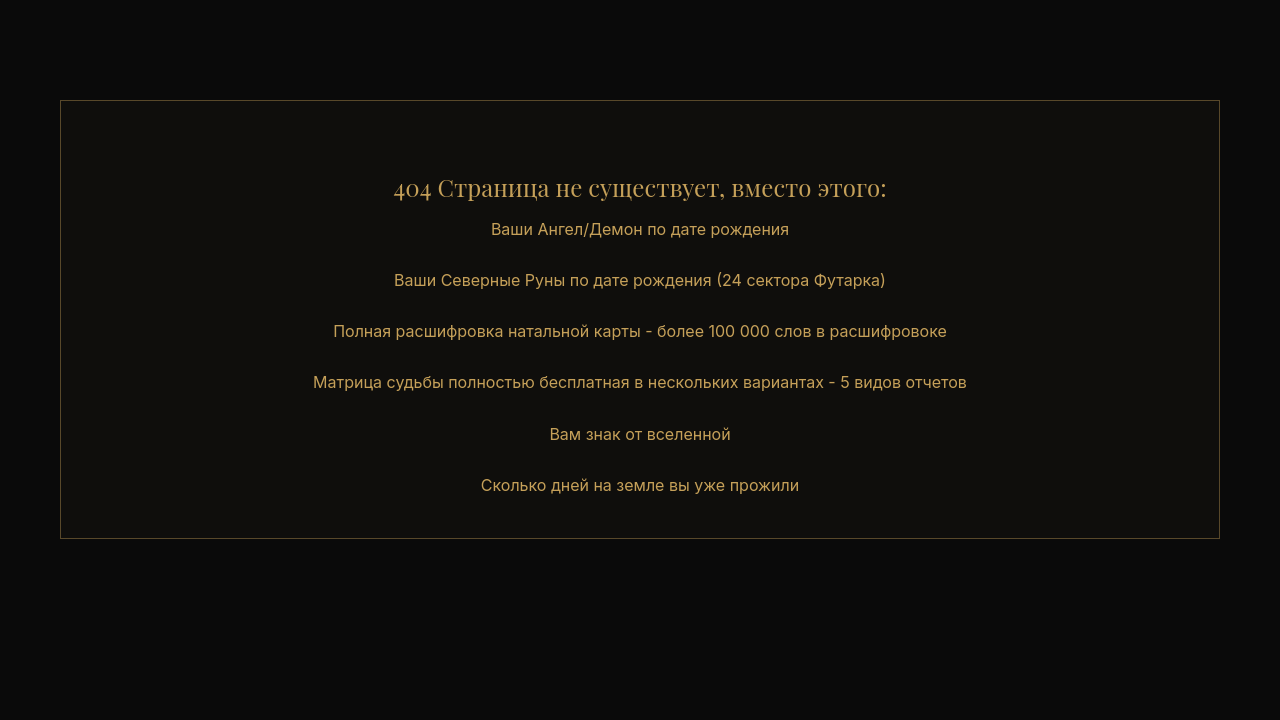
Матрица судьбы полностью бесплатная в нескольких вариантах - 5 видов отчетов (640, 382)
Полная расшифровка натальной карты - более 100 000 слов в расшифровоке (640, 331)
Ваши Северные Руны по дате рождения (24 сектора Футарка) (640, 280)
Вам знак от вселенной (639, 434)
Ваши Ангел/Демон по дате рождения (640, 229)
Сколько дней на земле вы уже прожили (640, 485)
